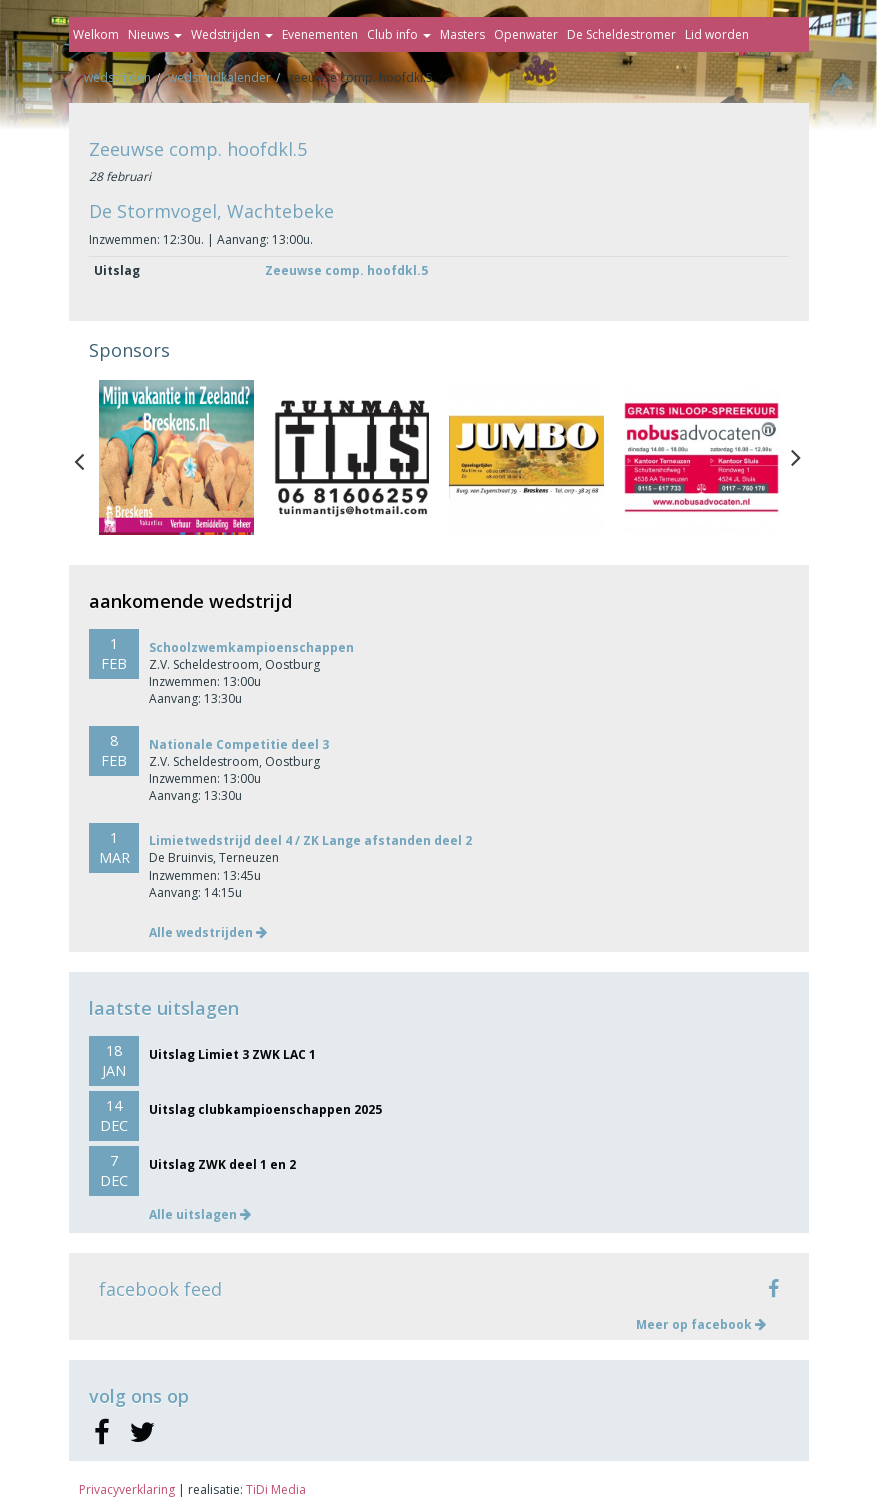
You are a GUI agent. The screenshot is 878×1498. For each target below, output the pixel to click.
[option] (176, 457)
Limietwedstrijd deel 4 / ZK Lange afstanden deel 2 (310, 840)
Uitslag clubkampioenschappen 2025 (265, 1109)
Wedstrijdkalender (219, 77)
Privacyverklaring (127, 1489)
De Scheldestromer (621, 34)
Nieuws (155, 34)
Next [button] (796, 457)
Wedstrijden (232, 34)
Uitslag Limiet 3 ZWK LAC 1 (232, 1054)
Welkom (96, 34)
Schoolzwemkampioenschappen (251, 647)
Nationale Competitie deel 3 (239, 744)
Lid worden (717, 34)
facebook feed (160, 1289)
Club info (399, 34)
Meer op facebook (701, 1324)
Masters (462, 34)
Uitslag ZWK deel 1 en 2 (222, 1164)
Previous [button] (89, 457)
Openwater (526, 34)
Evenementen (320, 34)
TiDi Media (276, 1489)
